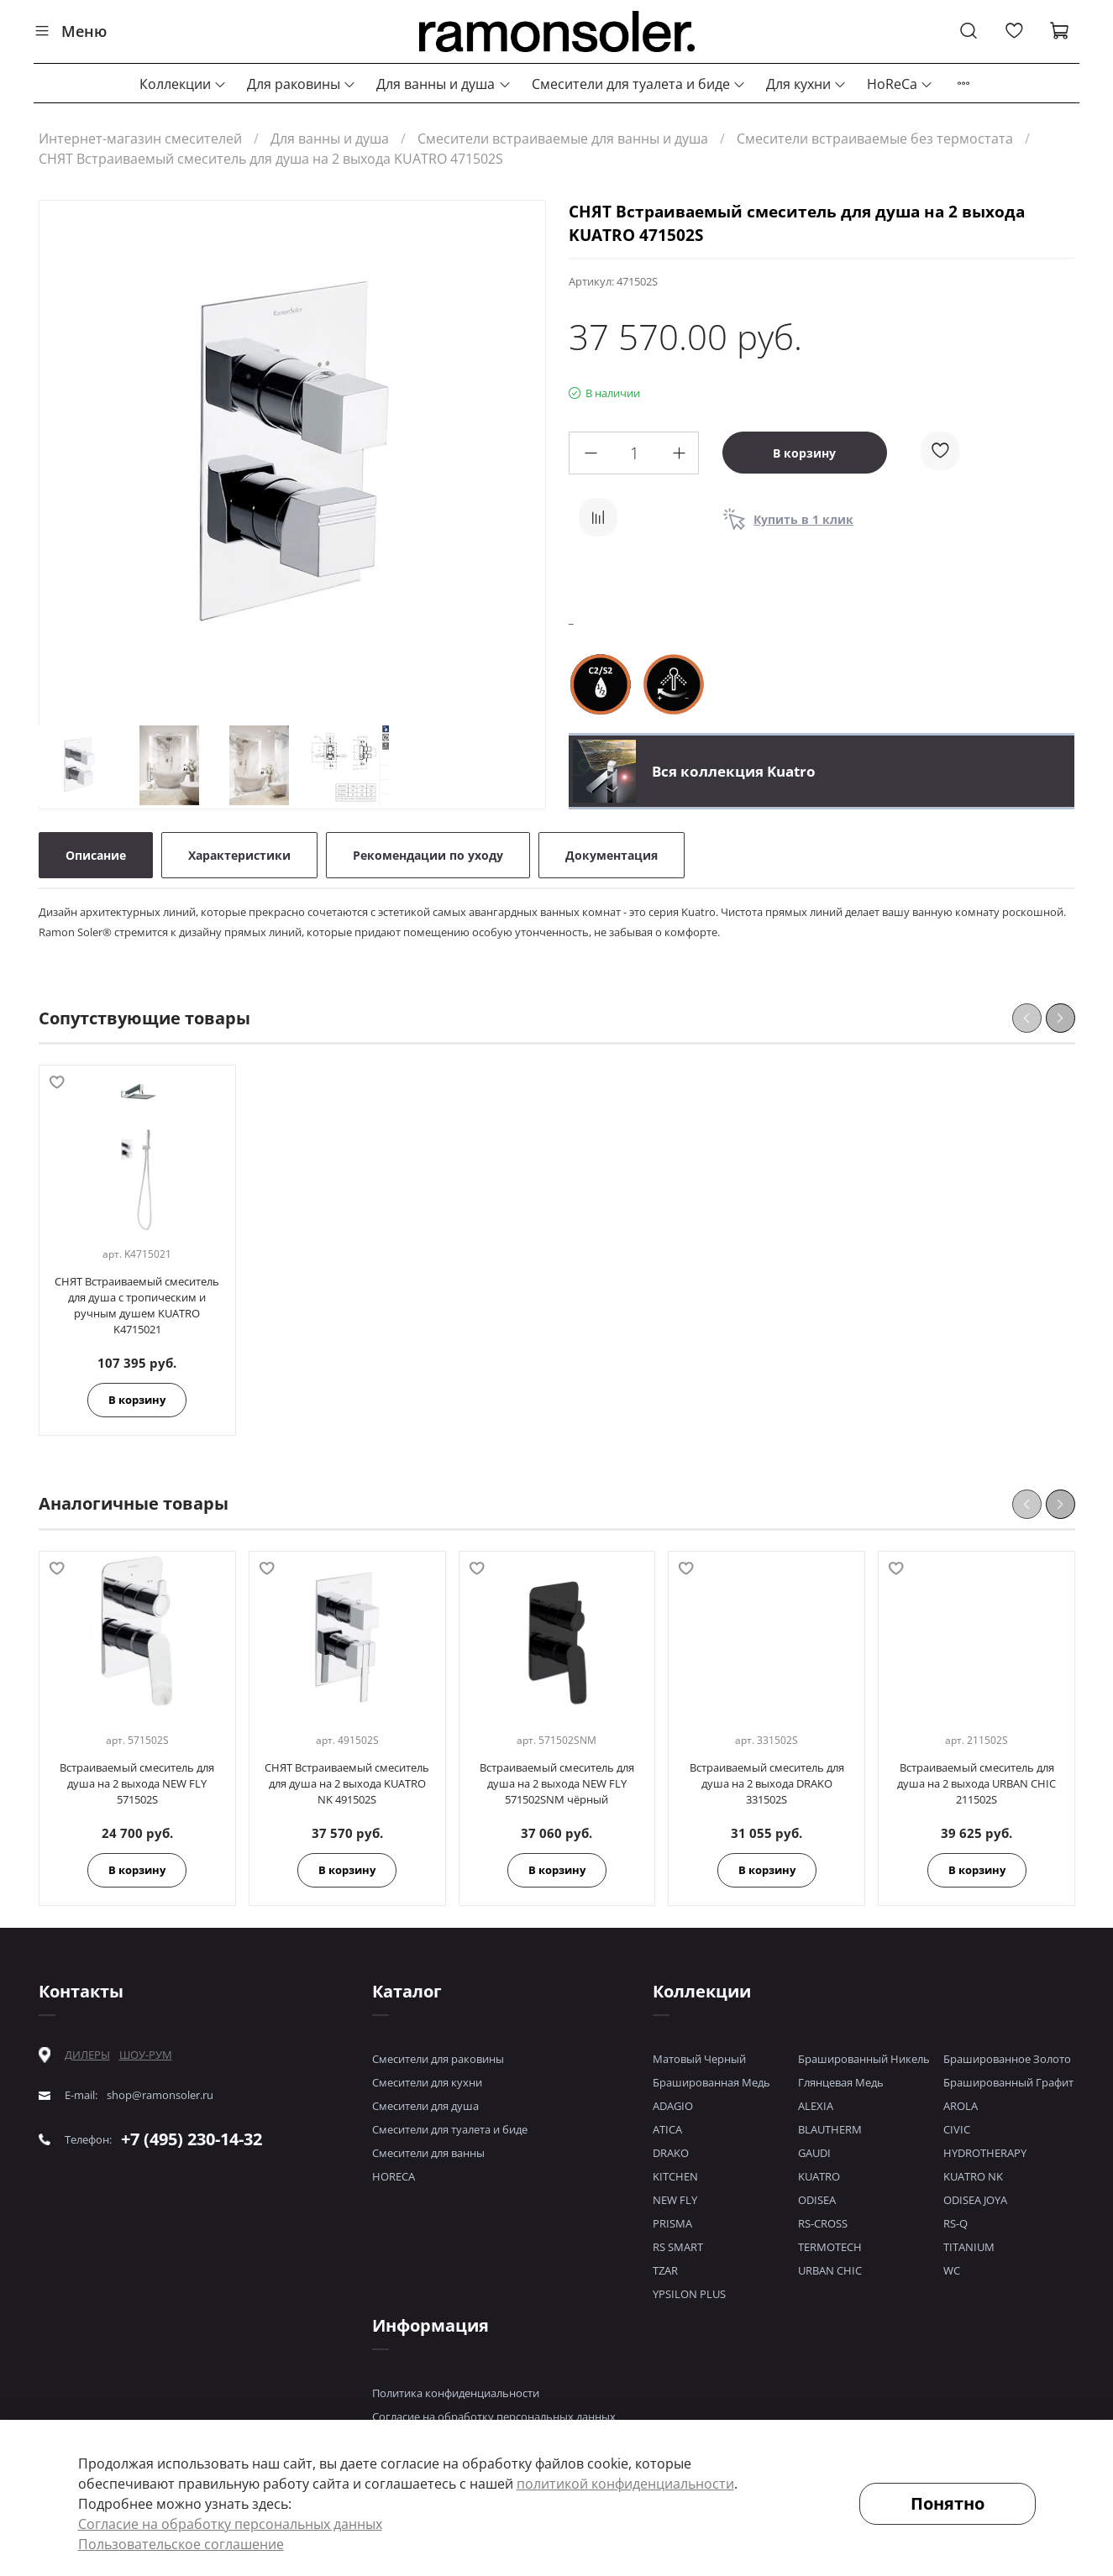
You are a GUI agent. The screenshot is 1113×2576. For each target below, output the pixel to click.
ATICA (667, 2129)
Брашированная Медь (711, 2082)
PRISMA (672, 2223)
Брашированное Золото (1007, 2058)
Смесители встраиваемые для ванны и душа (562, 138)
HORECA (393, 2176)
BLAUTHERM (830, 2129)
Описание (96, 855)
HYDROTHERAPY (984, 2152)
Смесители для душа (425, 2105)
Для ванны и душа (443, 84)
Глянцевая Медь (841, 2082)
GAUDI (814, 2152)
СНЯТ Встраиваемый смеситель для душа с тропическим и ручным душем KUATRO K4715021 (137, 1306)
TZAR (665, 2270)
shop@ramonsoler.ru (160, 2095)
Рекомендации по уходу (428, 855)
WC (951, 2270)
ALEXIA (815, 2105)
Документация (611, 855)
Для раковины (301, 84)
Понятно (947, 2503)
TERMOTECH (830, 2246)
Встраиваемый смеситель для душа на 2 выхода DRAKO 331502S (766, 1783)
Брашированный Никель (864, 2058)
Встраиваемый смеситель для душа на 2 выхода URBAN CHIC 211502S (976, 1783)
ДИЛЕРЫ (87, 2055)
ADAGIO (673, 2105)
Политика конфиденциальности (455, 2393)
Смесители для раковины (438, 2058)
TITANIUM (969, 2246)
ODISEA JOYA (975, 2199)
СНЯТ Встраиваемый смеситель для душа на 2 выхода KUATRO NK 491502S (347, 1783)
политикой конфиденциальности (625, 2483)
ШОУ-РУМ (145, 2054)
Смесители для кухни (427, 2082)
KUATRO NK (973, 2176)
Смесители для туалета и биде (639, 84)
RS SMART (678, 2246)
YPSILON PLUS (689, 2293)
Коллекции (183, 84)
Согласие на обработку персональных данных (494, 2416)
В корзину (136, 1400)
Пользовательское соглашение (181, 2544)
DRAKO (671, 2152)
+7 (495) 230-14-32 (191, 2139)
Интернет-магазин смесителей (140, 138)
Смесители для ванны (428, 2152)
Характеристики (239, 855)
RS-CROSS (823, 2223)
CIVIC (956, 2129)
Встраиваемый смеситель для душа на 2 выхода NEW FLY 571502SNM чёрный (556, 1783)
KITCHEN (675, 2176)
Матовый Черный (699, 2058)
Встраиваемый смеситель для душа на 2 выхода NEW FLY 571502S (137, 1783)
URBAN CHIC (830, 2270)
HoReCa (900, 84)
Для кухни (806, 84)
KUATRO (819, 2176)
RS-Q (955, 2223)
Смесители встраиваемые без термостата (875, 138)
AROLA (960, 2105)
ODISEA (817, 2199)
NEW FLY (675, 2199)
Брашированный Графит (1008, 2082)
